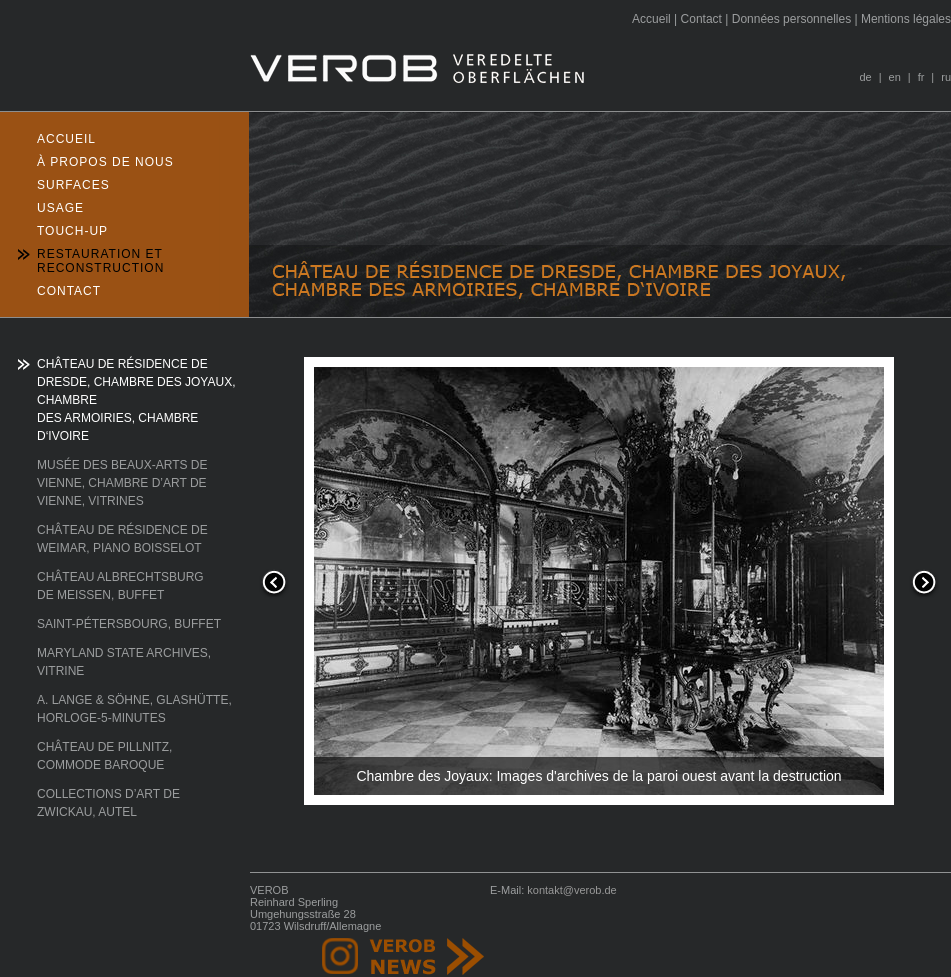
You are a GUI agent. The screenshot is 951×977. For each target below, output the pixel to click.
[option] (599, 583)
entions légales (906, 19)
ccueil (651, 19)
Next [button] (924, 584)
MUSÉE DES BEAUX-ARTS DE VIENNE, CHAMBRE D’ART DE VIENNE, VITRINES (122, 483)
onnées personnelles (791, 19)
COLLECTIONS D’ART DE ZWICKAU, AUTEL (108, 803)
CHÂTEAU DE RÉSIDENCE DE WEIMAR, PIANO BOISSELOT (122, 539)
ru (946, 77)
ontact (701, 19)
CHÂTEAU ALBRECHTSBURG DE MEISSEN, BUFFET (120, 586)
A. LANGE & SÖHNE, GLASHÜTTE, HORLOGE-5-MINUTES (134, 709)
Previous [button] (274, 584)
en (895, 77)
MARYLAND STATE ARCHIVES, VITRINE (124, 662)
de (865, 77)
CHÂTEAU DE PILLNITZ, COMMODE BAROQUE (104, 756)
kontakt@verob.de (571, 890)
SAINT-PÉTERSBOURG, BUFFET (129, 624)
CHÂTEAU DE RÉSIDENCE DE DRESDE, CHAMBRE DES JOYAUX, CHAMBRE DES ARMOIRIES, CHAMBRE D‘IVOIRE (136, 400)
